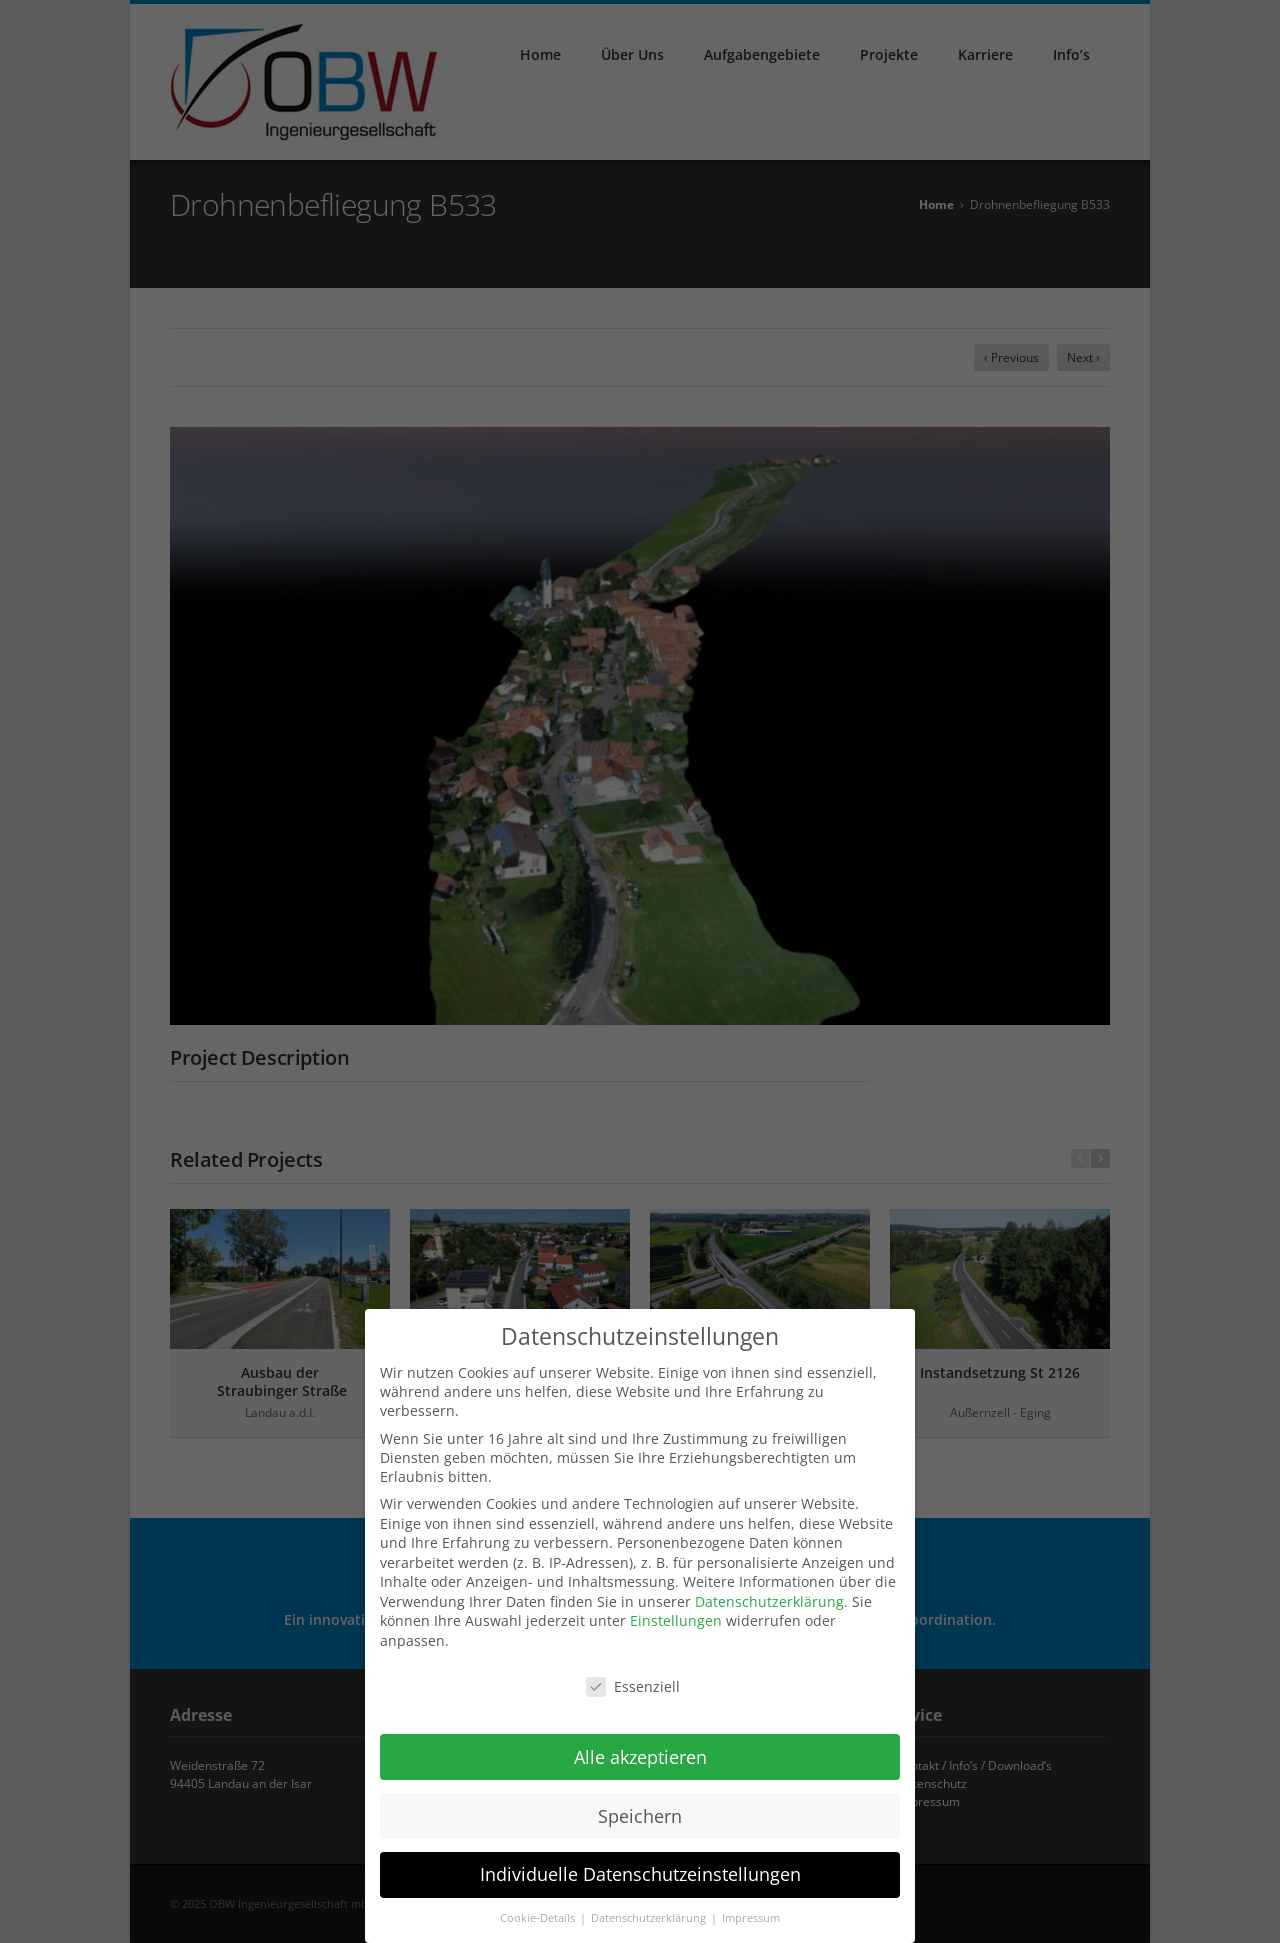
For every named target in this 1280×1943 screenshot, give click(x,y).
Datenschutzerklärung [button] (650, 1910)
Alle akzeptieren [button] (640, 1748)
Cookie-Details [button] (539, 1910)
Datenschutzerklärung (769, 1592)
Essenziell (633, 1678)
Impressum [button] (751, 1910)
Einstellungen (676, 1612)
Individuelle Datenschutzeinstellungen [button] (640, 1866)
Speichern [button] (640, 1807)
